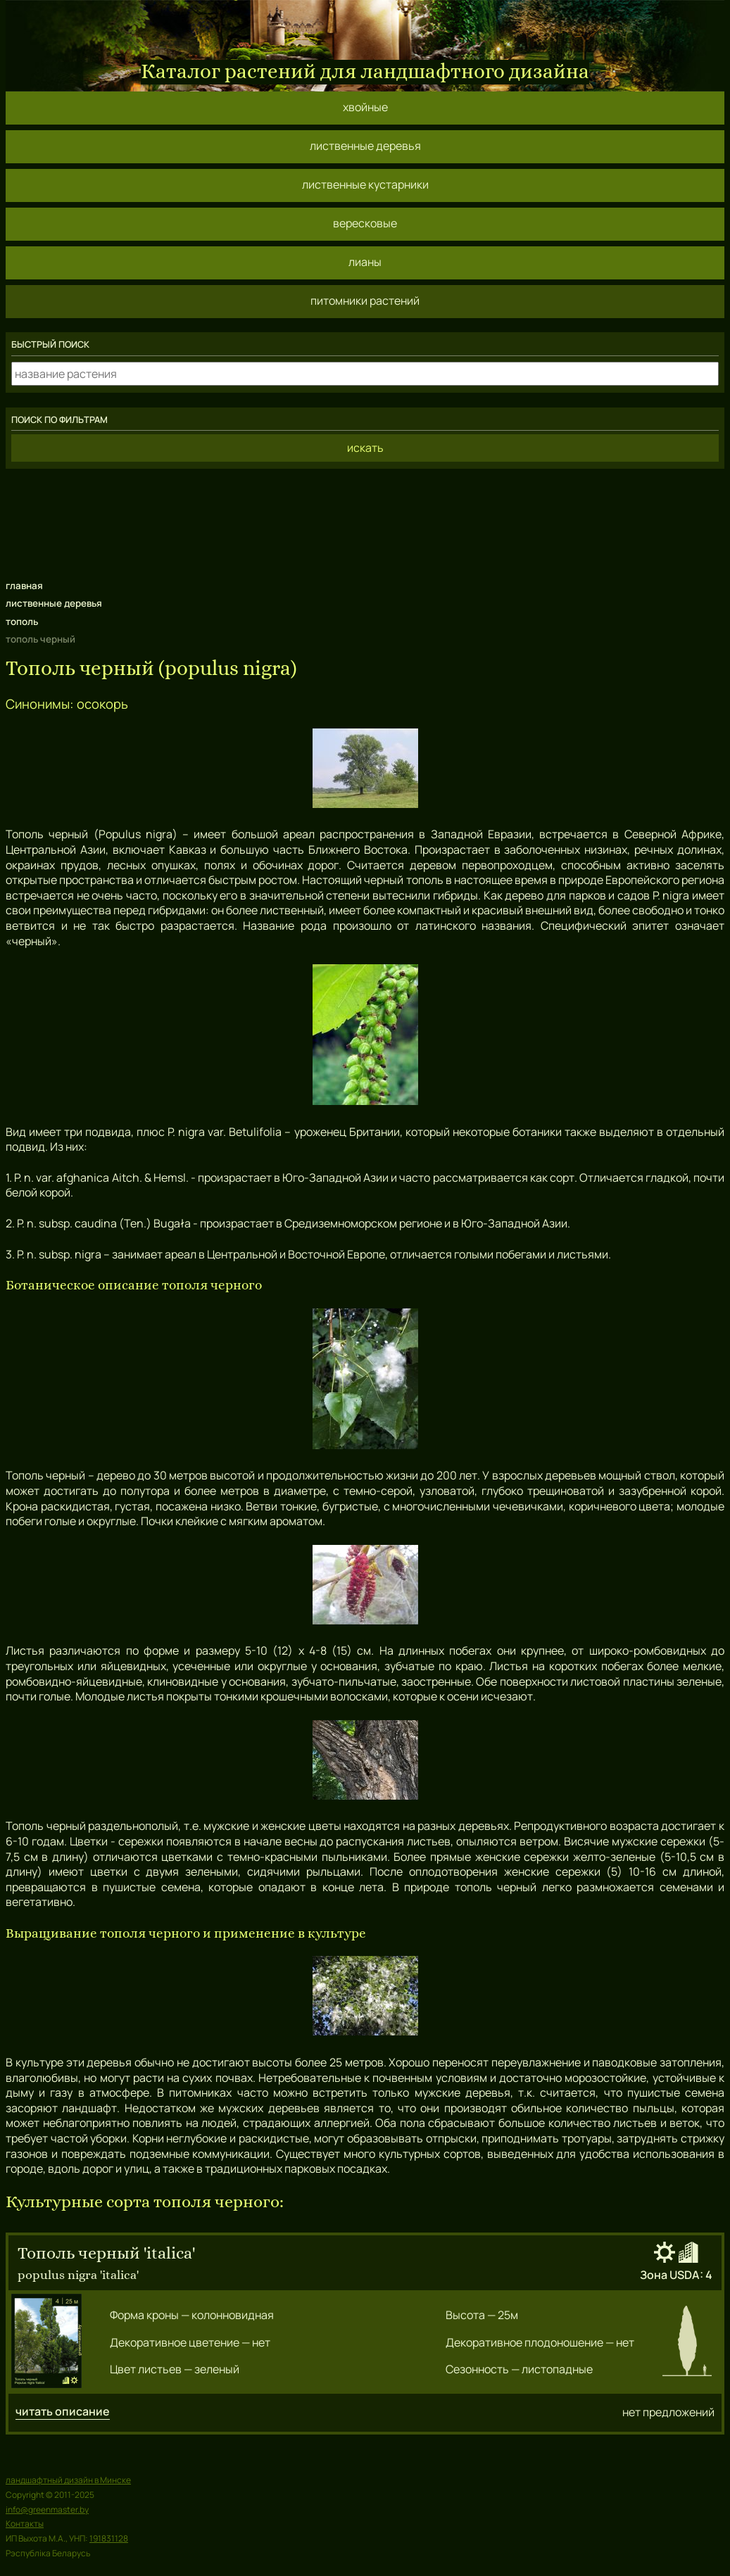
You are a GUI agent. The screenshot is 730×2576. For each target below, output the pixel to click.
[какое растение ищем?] (365, 374)
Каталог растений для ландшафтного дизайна (365, 71)
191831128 (108, 2538)
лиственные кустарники (365, 184)
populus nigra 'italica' (78, 2274)
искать (365, 447)
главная (24, 585)
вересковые (365, 223)
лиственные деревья (365, 145)
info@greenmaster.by (47, 2509)
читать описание (62, 2412)
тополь (22, 621)
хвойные (365, 107)
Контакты (25, 2524)
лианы (365, 262)
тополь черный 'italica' (106, 2253)
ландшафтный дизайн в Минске (68, 2480)
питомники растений (365, 300)
